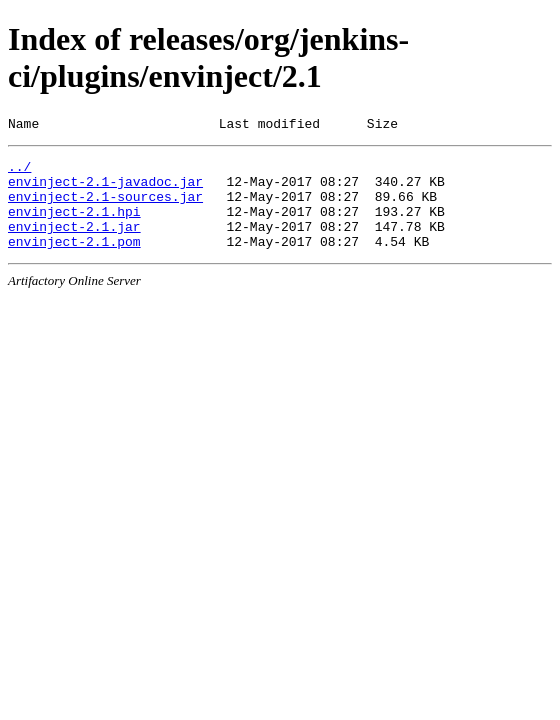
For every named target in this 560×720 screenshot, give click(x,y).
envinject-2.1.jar (74, 244)
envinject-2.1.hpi (74, 226)
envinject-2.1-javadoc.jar (105, 190)
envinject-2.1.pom (74, 262)
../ (19, 172)
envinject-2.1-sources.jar (105, 208)
